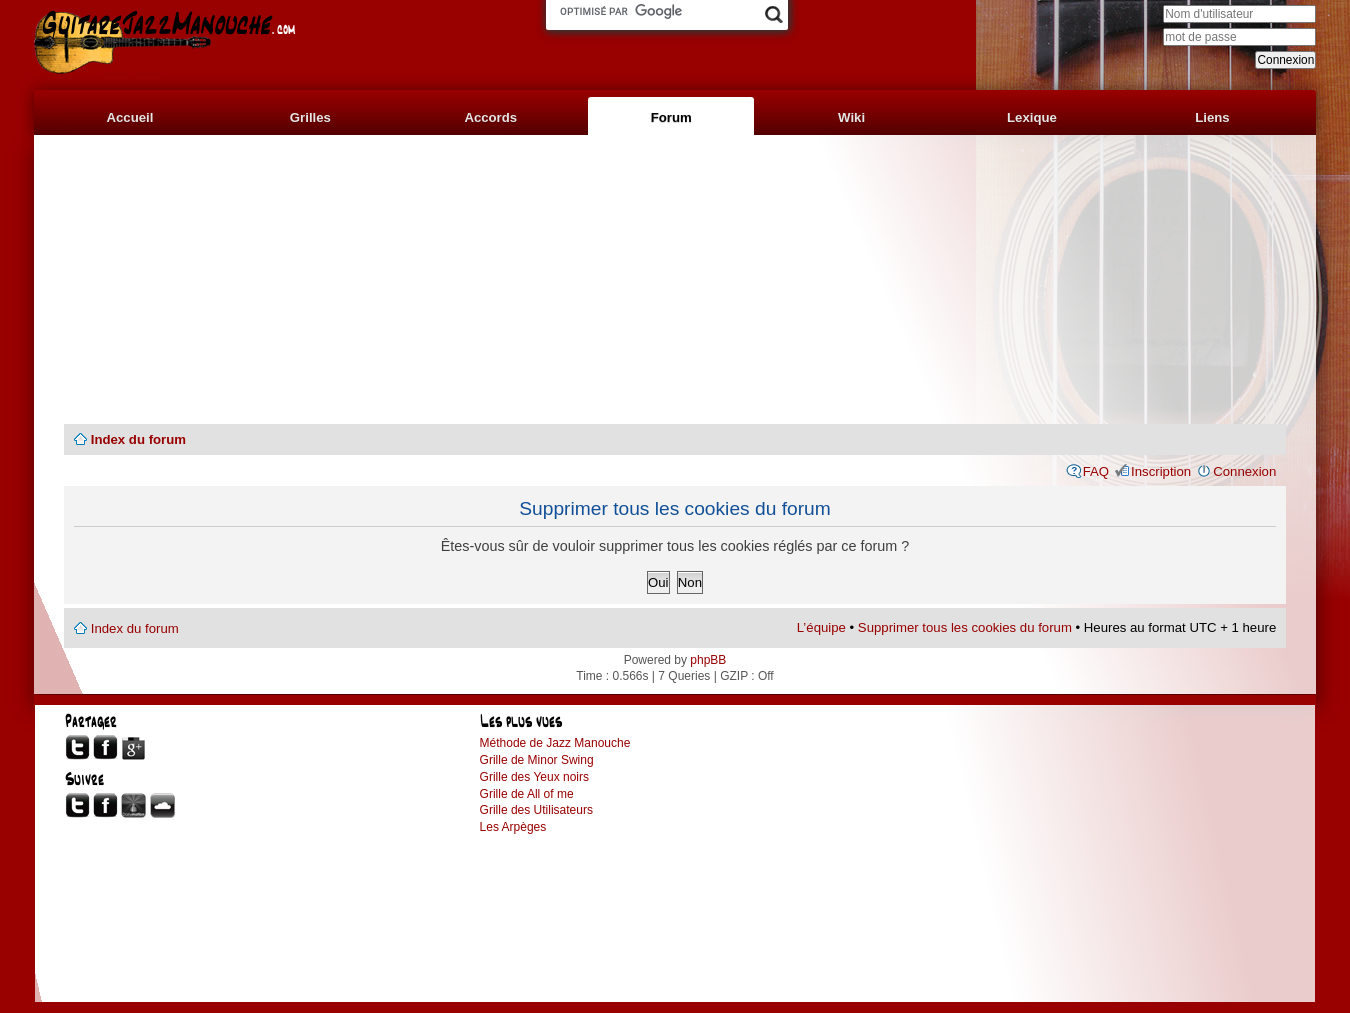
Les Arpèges (513, 827)
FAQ (1096, 471)
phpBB (708, 660)
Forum (671, 117)
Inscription (1161, 471)
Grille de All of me (527, 794)
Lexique (1032, 117)
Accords (490, 117)
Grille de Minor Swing (537, 760)
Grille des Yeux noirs (534, 777)
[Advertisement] (675, 280)
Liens (1212, 117)
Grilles (310, 117)
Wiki (851, 117)
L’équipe (821, 627)
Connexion (1244, 471)
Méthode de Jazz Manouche (555, 743)
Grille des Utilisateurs (536, 810)
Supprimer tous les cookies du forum (965, 627)
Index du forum (138, 439)
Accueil (129, 117)
